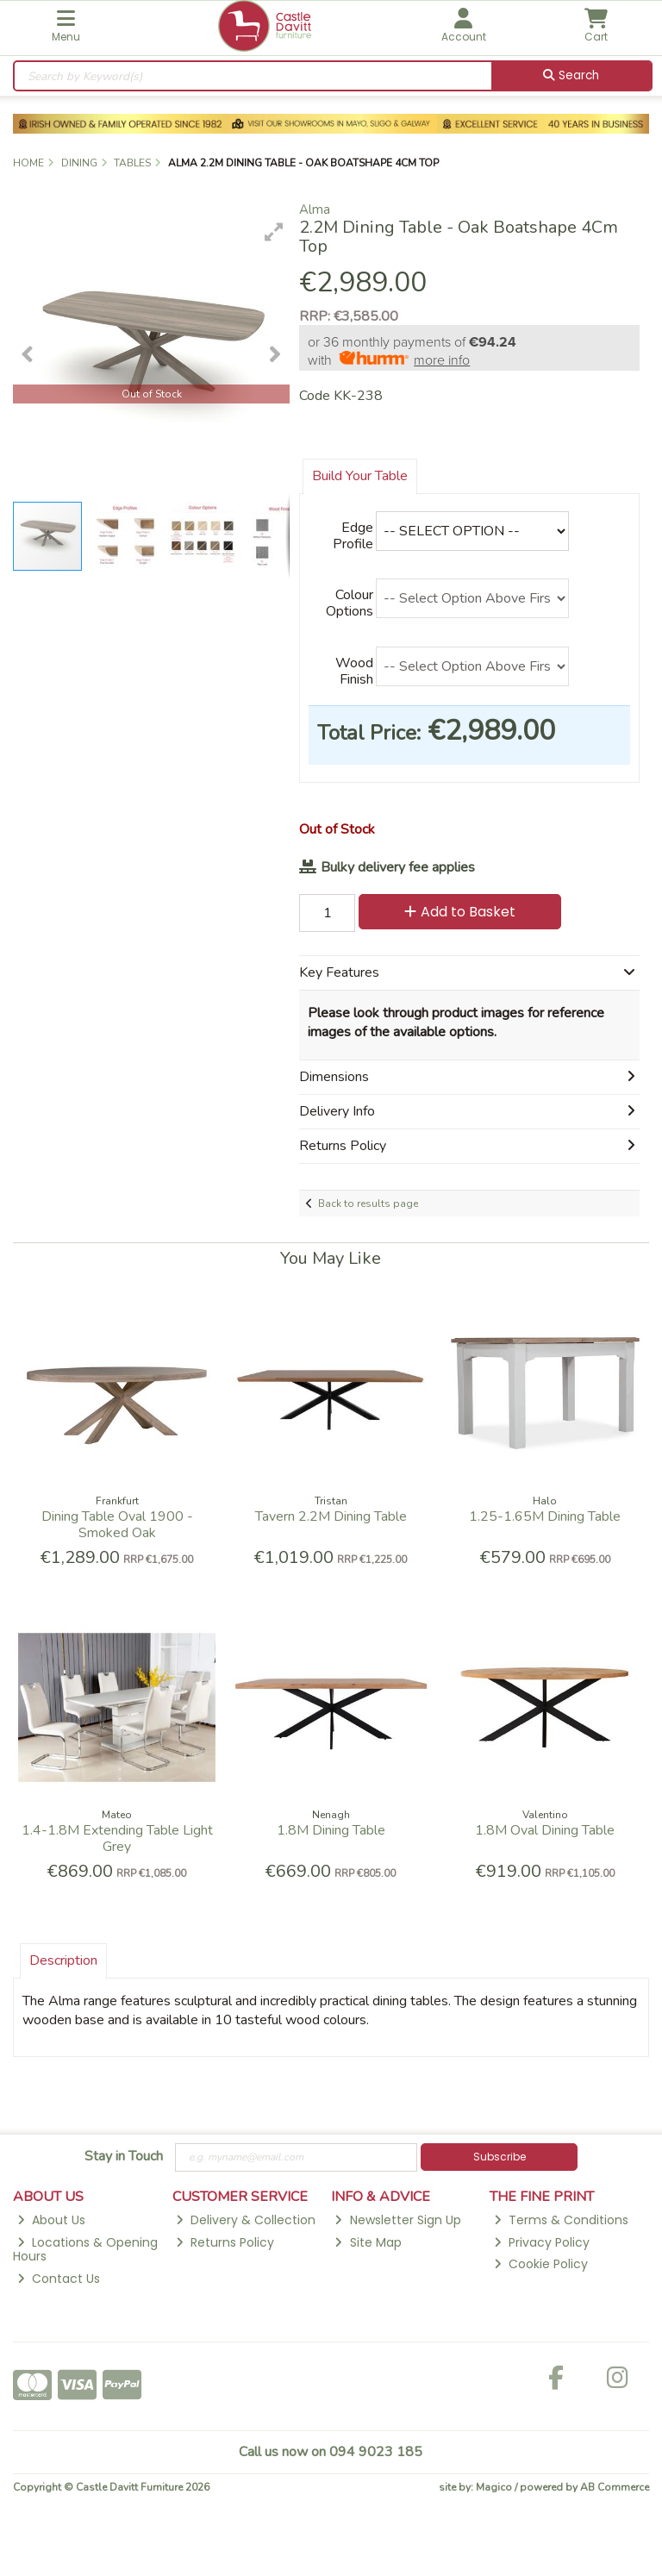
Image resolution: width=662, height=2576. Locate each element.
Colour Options (349, 603)
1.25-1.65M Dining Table (545, 1516)
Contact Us (58, 2278)
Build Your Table (360, 475)
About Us (51, 2220)
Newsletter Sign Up (397, 2220)
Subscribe (499, 2156)
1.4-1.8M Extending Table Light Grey (117, 1838)
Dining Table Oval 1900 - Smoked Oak (117, 1524)
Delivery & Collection (245, 2220)
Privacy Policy (542, 2242)
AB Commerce (614, 2487)
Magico (494, 2487)
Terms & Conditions (561, 2220)
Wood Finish (354, 671)
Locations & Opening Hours (85, 2250)
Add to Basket (459, 912)
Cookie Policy (541, 2264)
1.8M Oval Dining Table (545, 1830)
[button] (274, 232)
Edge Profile (353, 535)
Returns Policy (225, 2242)
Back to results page (368, 1203)
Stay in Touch (123, 2157)
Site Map (367, 2242)
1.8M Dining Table (331, 1830)
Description (63, 1960)
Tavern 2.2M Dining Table (331, 1516)
